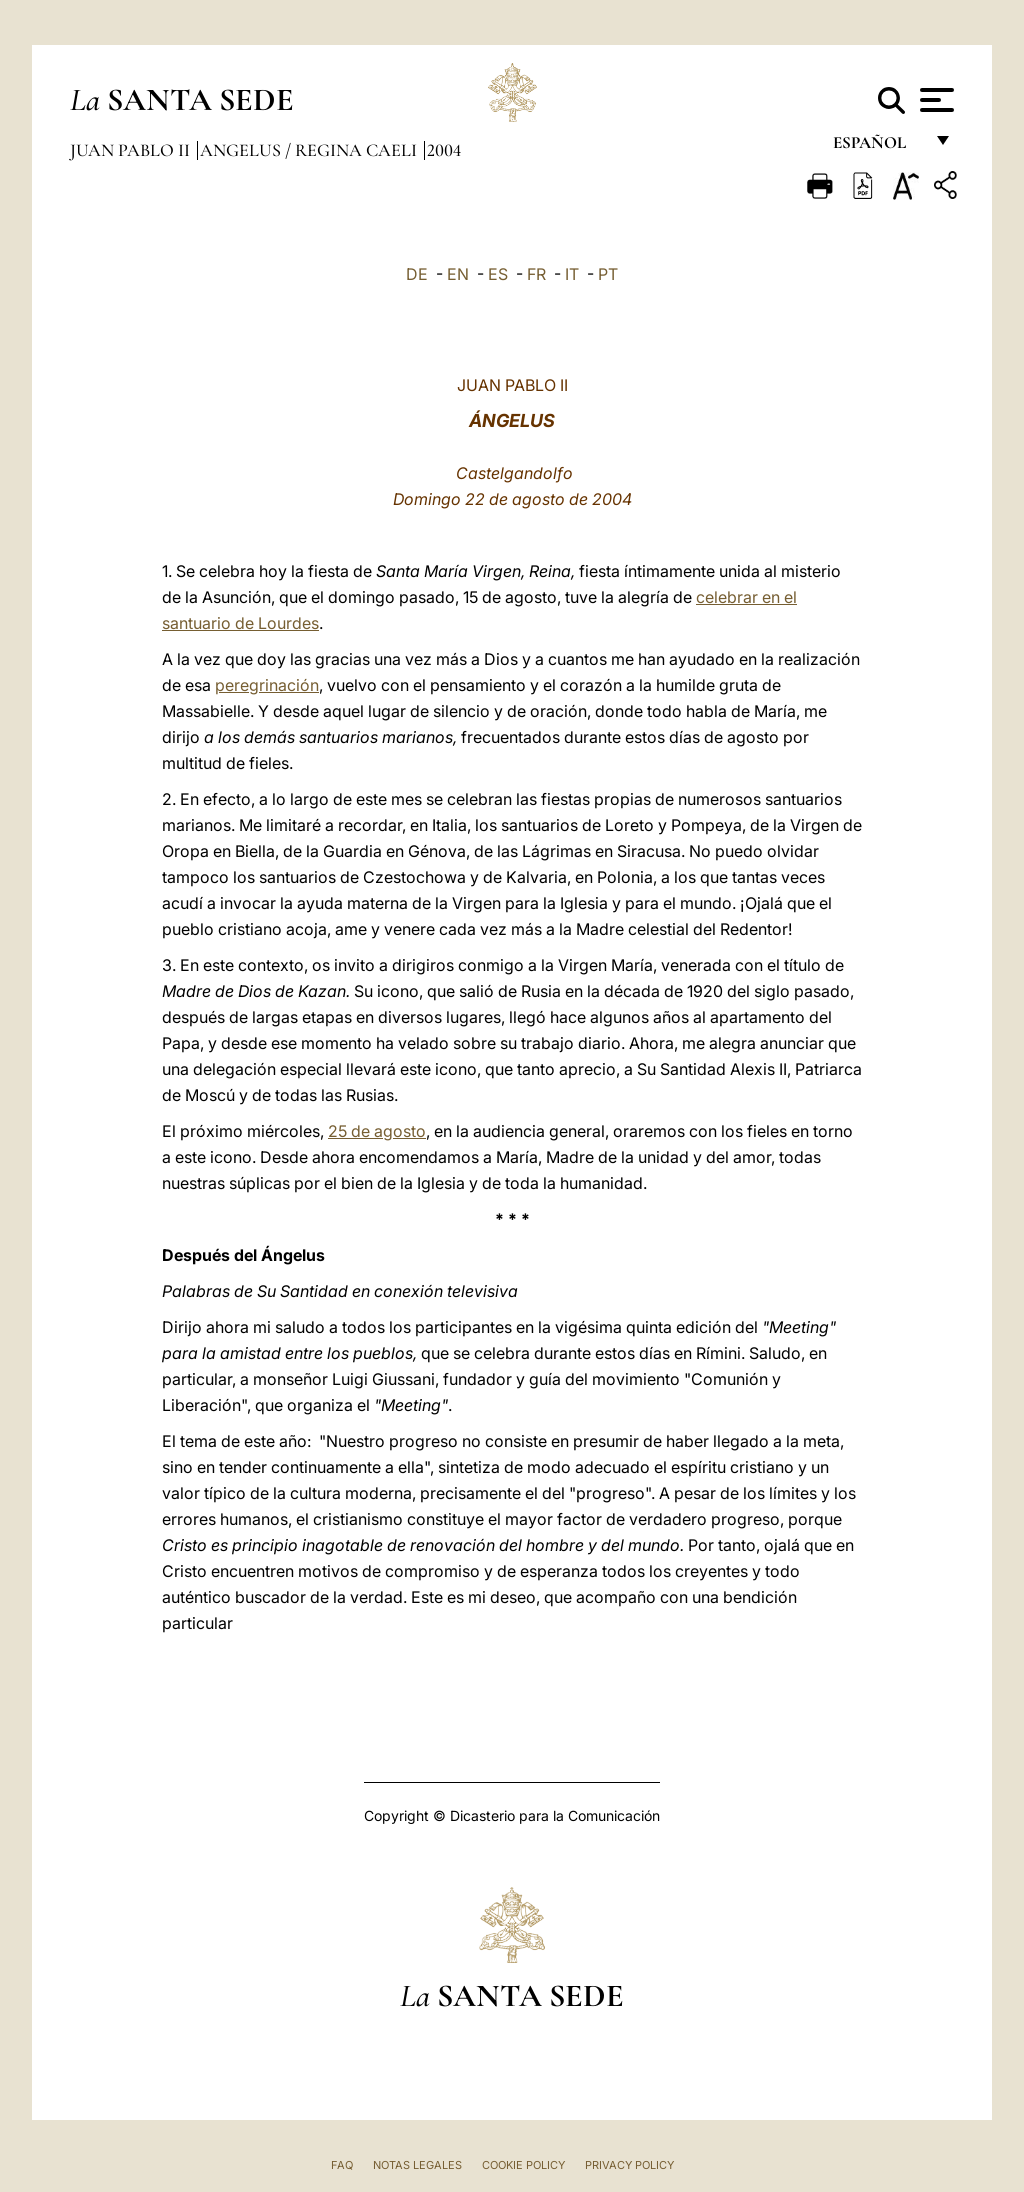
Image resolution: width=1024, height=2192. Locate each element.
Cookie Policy (523, 2165)
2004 (444, 150)
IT (572, 274)
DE (417, 274)
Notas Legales (417, 2165)
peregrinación (267, 685)
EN (458, 274)
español (877, 147)
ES (498, 274)
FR (536, 274)
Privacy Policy (629, 2165)
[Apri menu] (934, 100)
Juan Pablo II (132, 150)
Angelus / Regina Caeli (310, 150)
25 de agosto (377, 1131)
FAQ (342, 2165)
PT (608, 274)
